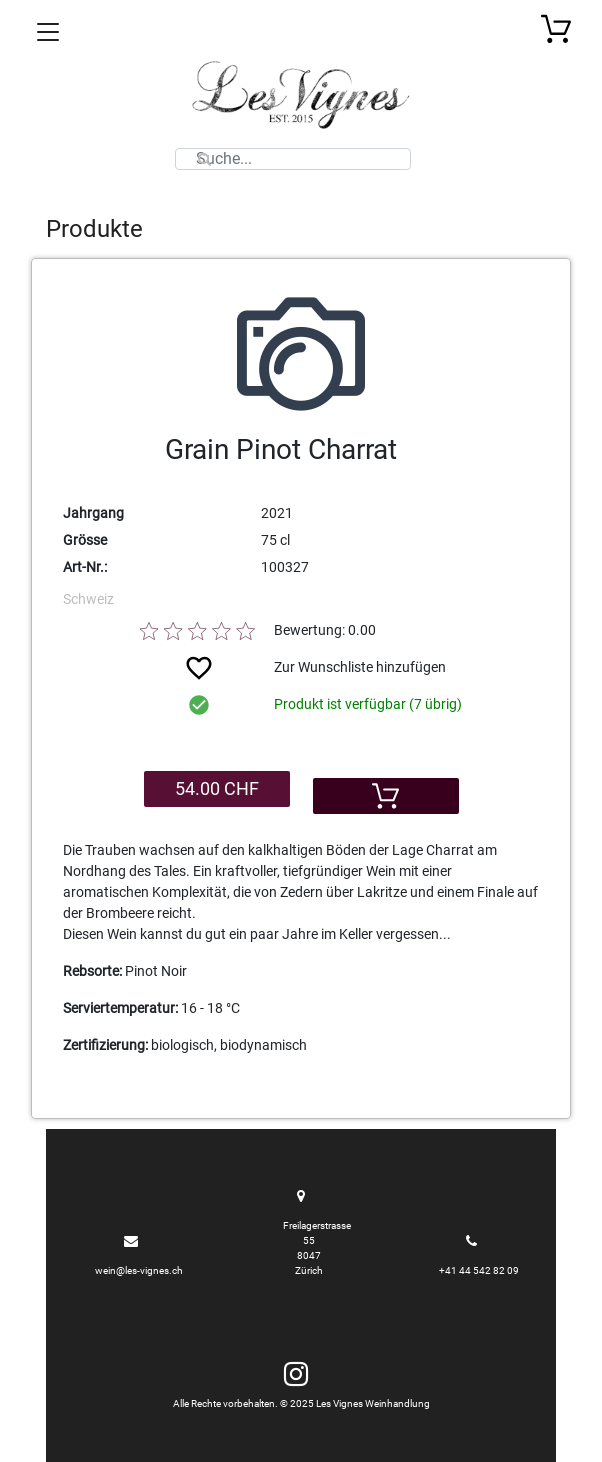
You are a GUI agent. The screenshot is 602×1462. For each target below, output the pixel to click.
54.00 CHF (217, 788)
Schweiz (88, 599)
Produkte (94, 229)
